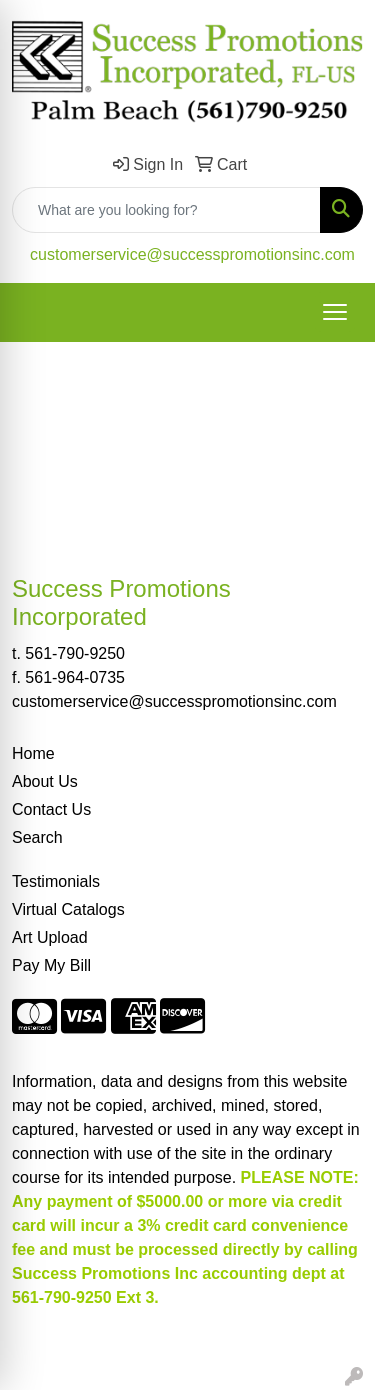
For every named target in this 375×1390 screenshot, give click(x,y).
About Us (45, 781)
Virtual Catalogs (68, 909)
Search (37, 837)
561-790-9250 (75, 653)
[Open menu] (335, 312)
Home (33, 753)
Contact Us (51, 809)
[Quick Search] (166, 210)
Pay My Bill (51, 965)
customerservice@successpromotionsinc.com (192, 254)
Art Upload (50, 937)
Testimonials (56, 881)
